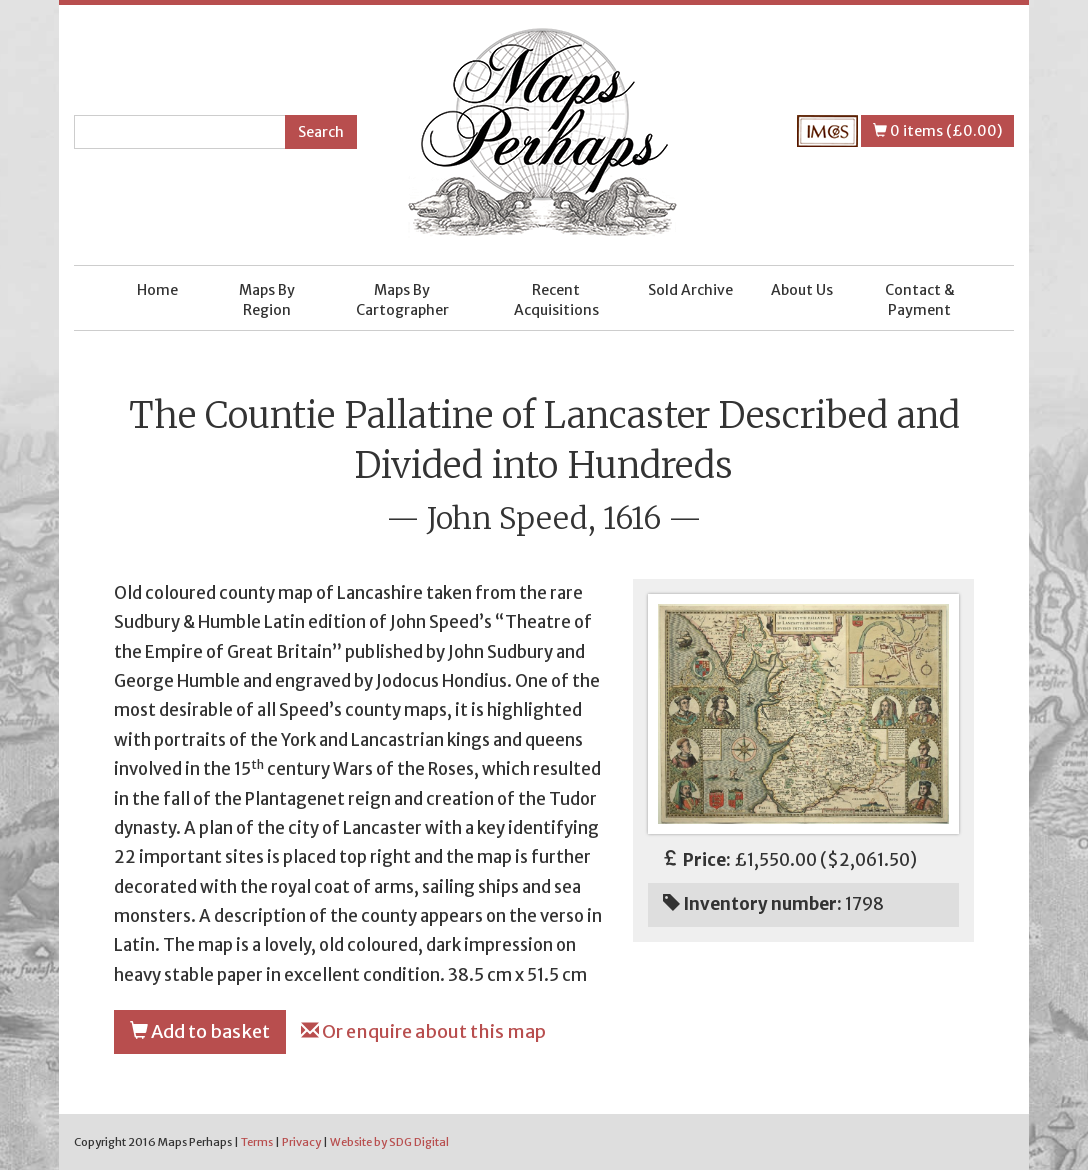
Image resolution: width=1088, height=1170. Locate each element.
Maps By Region (267, 300)
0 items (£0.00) (937, 131)
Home (157, 290)
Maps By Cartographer (402, 300)
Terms (257, 1142)
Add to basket (200, 1031)
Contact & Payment (920, 300)
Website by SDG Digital (389, 1142)
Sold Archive (690, 290)
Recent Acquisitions (556, 300)
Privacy (301, 1142)
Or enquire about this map (423, 1031)
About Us (802, 290)
